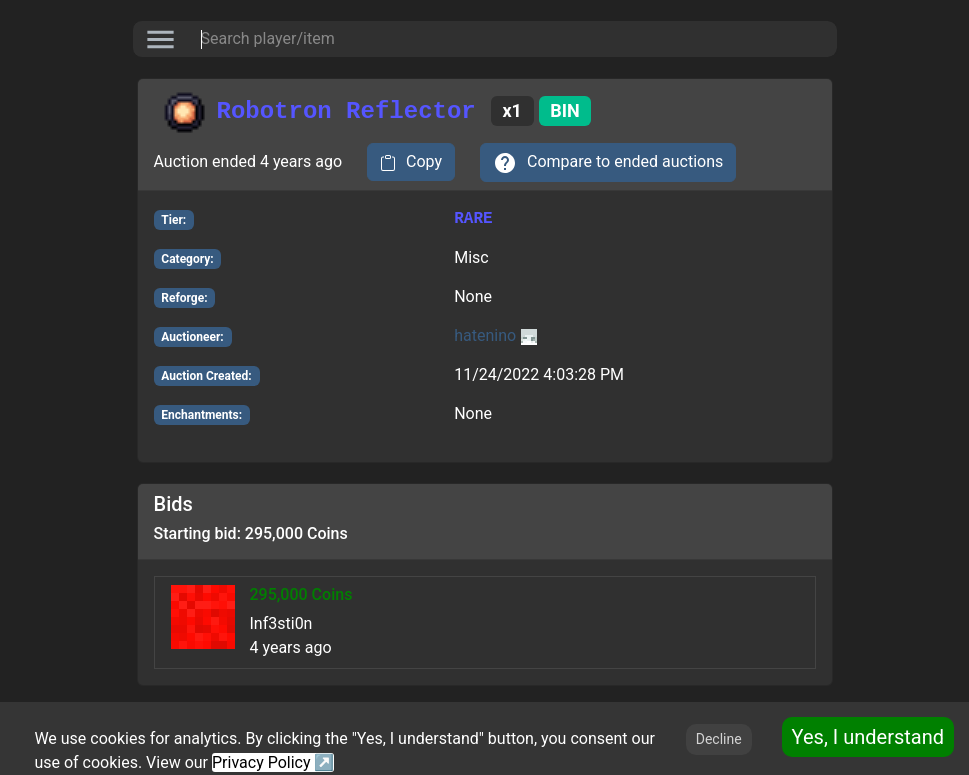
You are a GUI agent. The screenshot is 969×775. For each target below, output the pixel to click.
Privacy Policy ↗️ (273, 762)
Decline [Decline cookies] (719, 739)
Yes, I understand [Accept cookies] (868, 737)
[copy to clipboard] (411, 162)
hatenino (495, 335)
